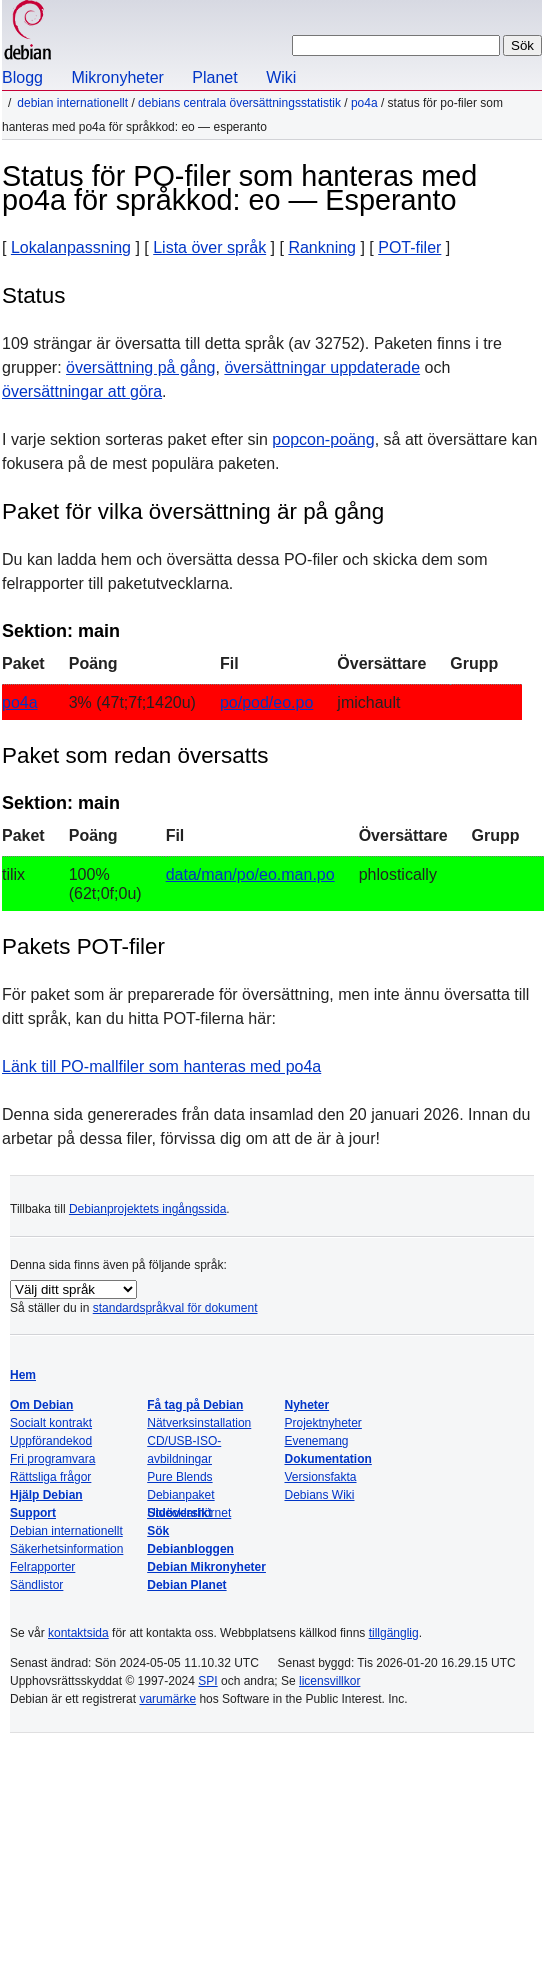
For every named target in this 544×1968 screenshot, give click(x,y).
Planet (214, 77)
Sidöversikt (179, 1513)
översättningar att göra (82, 391)
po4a (364, 103)
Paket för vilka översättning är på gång (193, 511)
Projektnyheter (322, 1423)
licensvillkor (329, 1681)
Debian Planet (186, 1585)
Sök (158, 1531)
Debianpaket (180, 1495)
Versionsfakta (320, 1477)
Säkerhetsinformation (66, 1549)
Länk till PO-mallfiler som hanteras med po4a (161, 1066)
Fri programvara (52, 1459)
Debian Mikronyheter (206, 1567)
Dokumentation (327, 1459)
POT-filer (409, 247)
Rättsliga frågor (50, 1477)
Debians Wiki (319, 1495)
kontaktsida (78, 1633)
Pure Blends (179, 1477)
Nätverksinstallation (199, 1423)
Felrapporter (42, 1567)
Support (33, 1513)
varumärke (167, 1699)
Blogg (22, 77)
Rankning (322, 247)
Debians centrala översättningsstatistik (239, 103)
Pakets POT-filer (83, 946)
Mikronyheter (117, 77)
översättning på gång (140, 367)
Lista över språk (209, 247)
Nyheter (306, 1405)
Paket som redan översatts (135, 755)
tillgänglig (394, 1633)
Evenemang (316, 1441)
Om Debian (41, 1405)
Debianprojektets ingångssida (147, 1209)
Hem (23, 1375)
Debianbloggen (190, 1549)
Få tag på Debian (195, 1405)
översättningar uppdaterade (322, 367)
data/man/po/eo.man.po (250, 874)
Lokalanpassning (71, 247)
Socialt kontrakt (51, 1423)
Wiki (281, 77)
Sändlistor (36, 1585)
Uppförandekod (51, 1441)
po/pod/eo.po (266, 702)
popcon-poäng (323, 439)
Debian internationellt (72, 103)
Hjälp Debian (46, 1495)
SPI (207, 1681)
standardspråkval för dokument (175, 1308)
